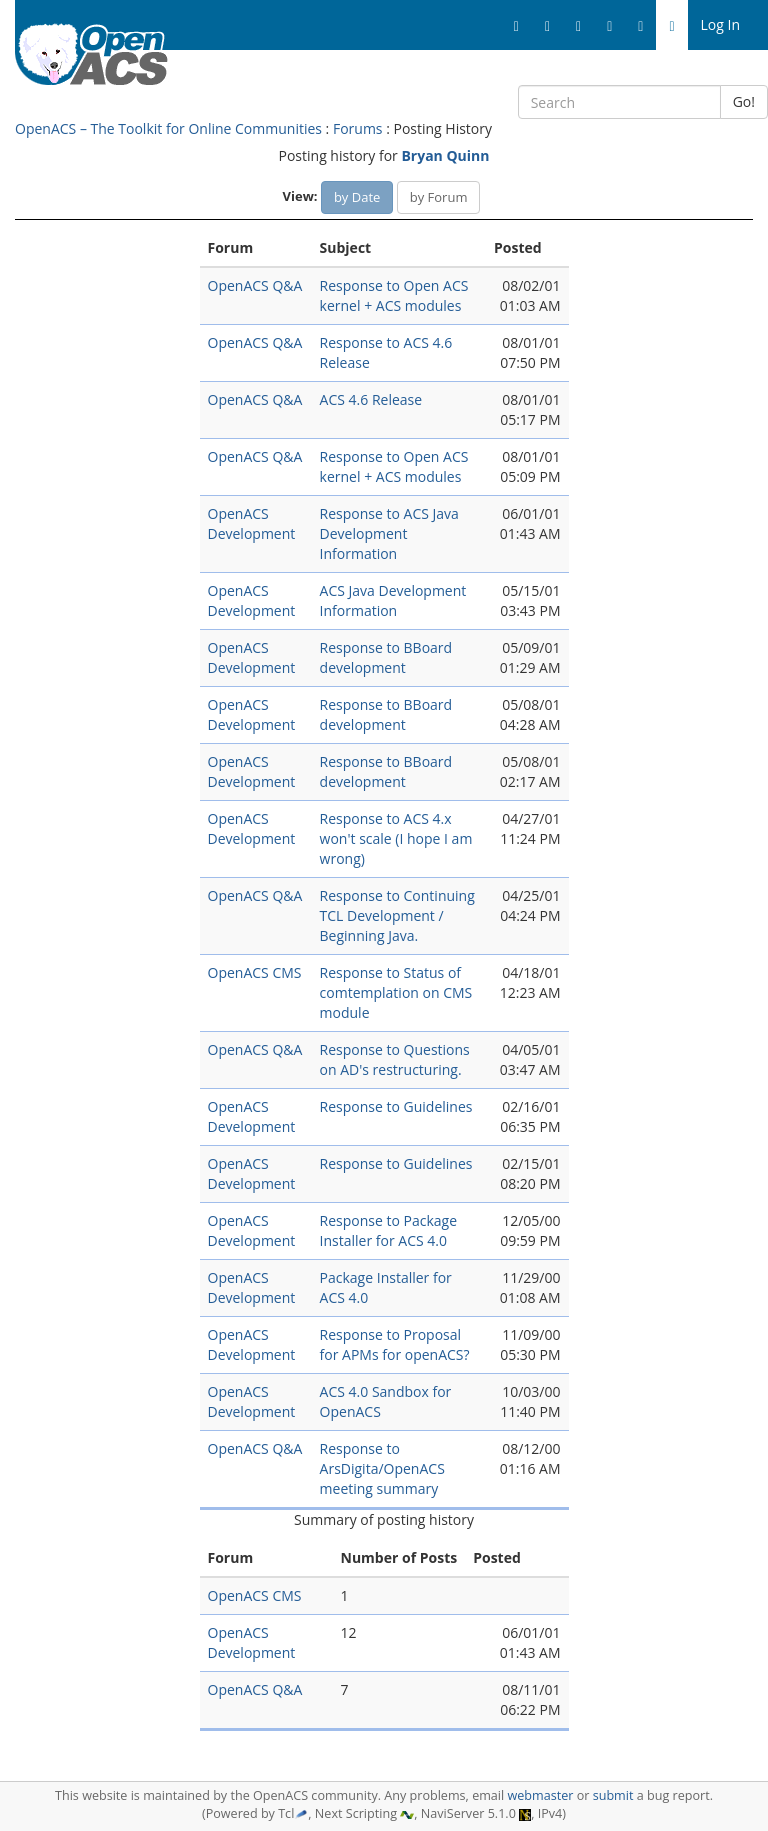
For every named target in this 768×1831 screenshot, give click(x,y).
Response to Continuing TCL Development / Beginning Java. (397, 915)
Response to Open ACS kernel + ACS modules (394, 295)
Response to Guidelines (396, 1106)
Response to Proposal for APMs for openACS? (395, 1344)
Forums (358, 128)
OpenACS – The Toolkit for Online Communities (168, 128)
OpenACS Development (252, 523)
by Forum (439, 197)
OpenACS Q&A (255, 285)
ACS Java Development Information (393, 600)
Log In (720, 24)
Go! (744, 101)
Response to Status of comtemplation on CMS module (396, 992)
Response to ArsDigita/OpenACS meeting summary (382, 1468)
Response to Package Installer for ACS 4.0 (388, 1230)
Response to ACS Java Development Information (389, 533)
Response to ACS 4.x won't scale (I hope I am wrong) (396, 838)
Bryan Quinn (445, 155)
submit (613, 1795)
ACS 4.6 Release (371, 399)
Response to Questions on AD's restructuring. (395, 1059)
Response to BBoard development (386, 657)
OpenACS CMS (255, 972)
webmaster (540, 1795)
